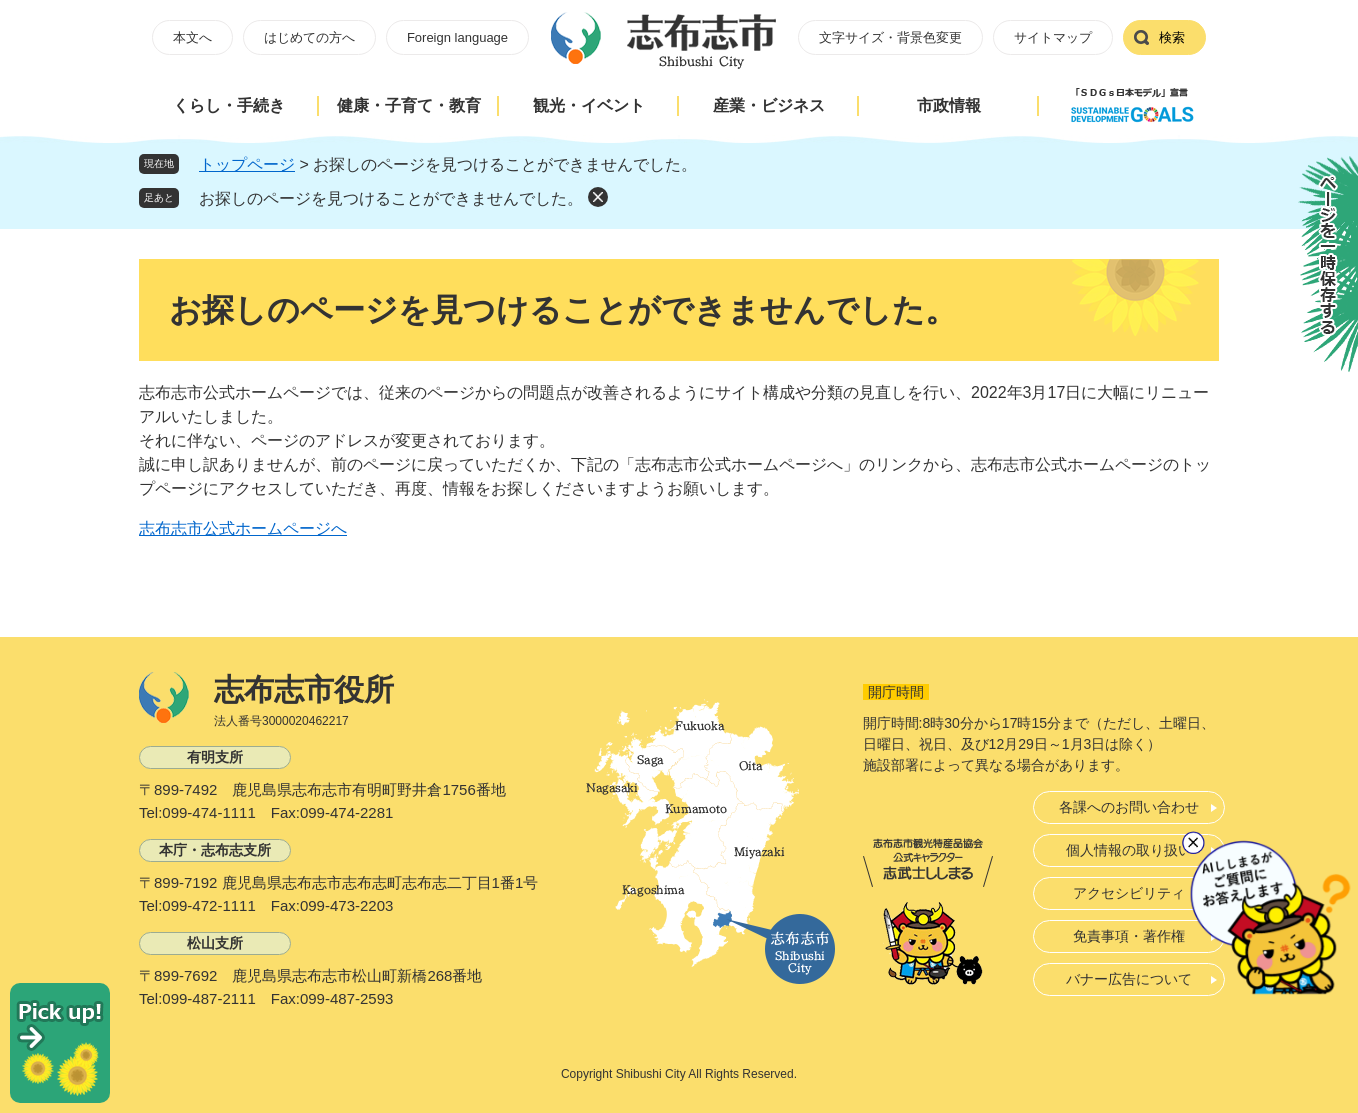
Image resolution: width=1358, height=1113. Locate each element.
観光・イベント (589, 105)
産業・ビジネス (769, 105)
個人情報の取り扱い (1129, 850)
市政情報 (949, 105)
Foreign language (457, 37)
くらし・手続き (229, 105)
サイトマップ (1053, 37)
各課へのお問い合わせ (1129, 807)
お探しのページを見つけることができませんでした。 (391, 198)
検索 (1172, 37)
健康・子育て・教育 (409, 105)
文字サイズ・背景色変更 (890, 37)
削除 (598, 197)
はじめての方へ (309, 37)
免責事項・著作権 (1129, 936)
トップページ (247, 164)
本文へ (192, 37)
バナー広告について (1129, 979)
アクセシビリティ (1129, 893)
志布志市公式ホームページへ (243, 528)
